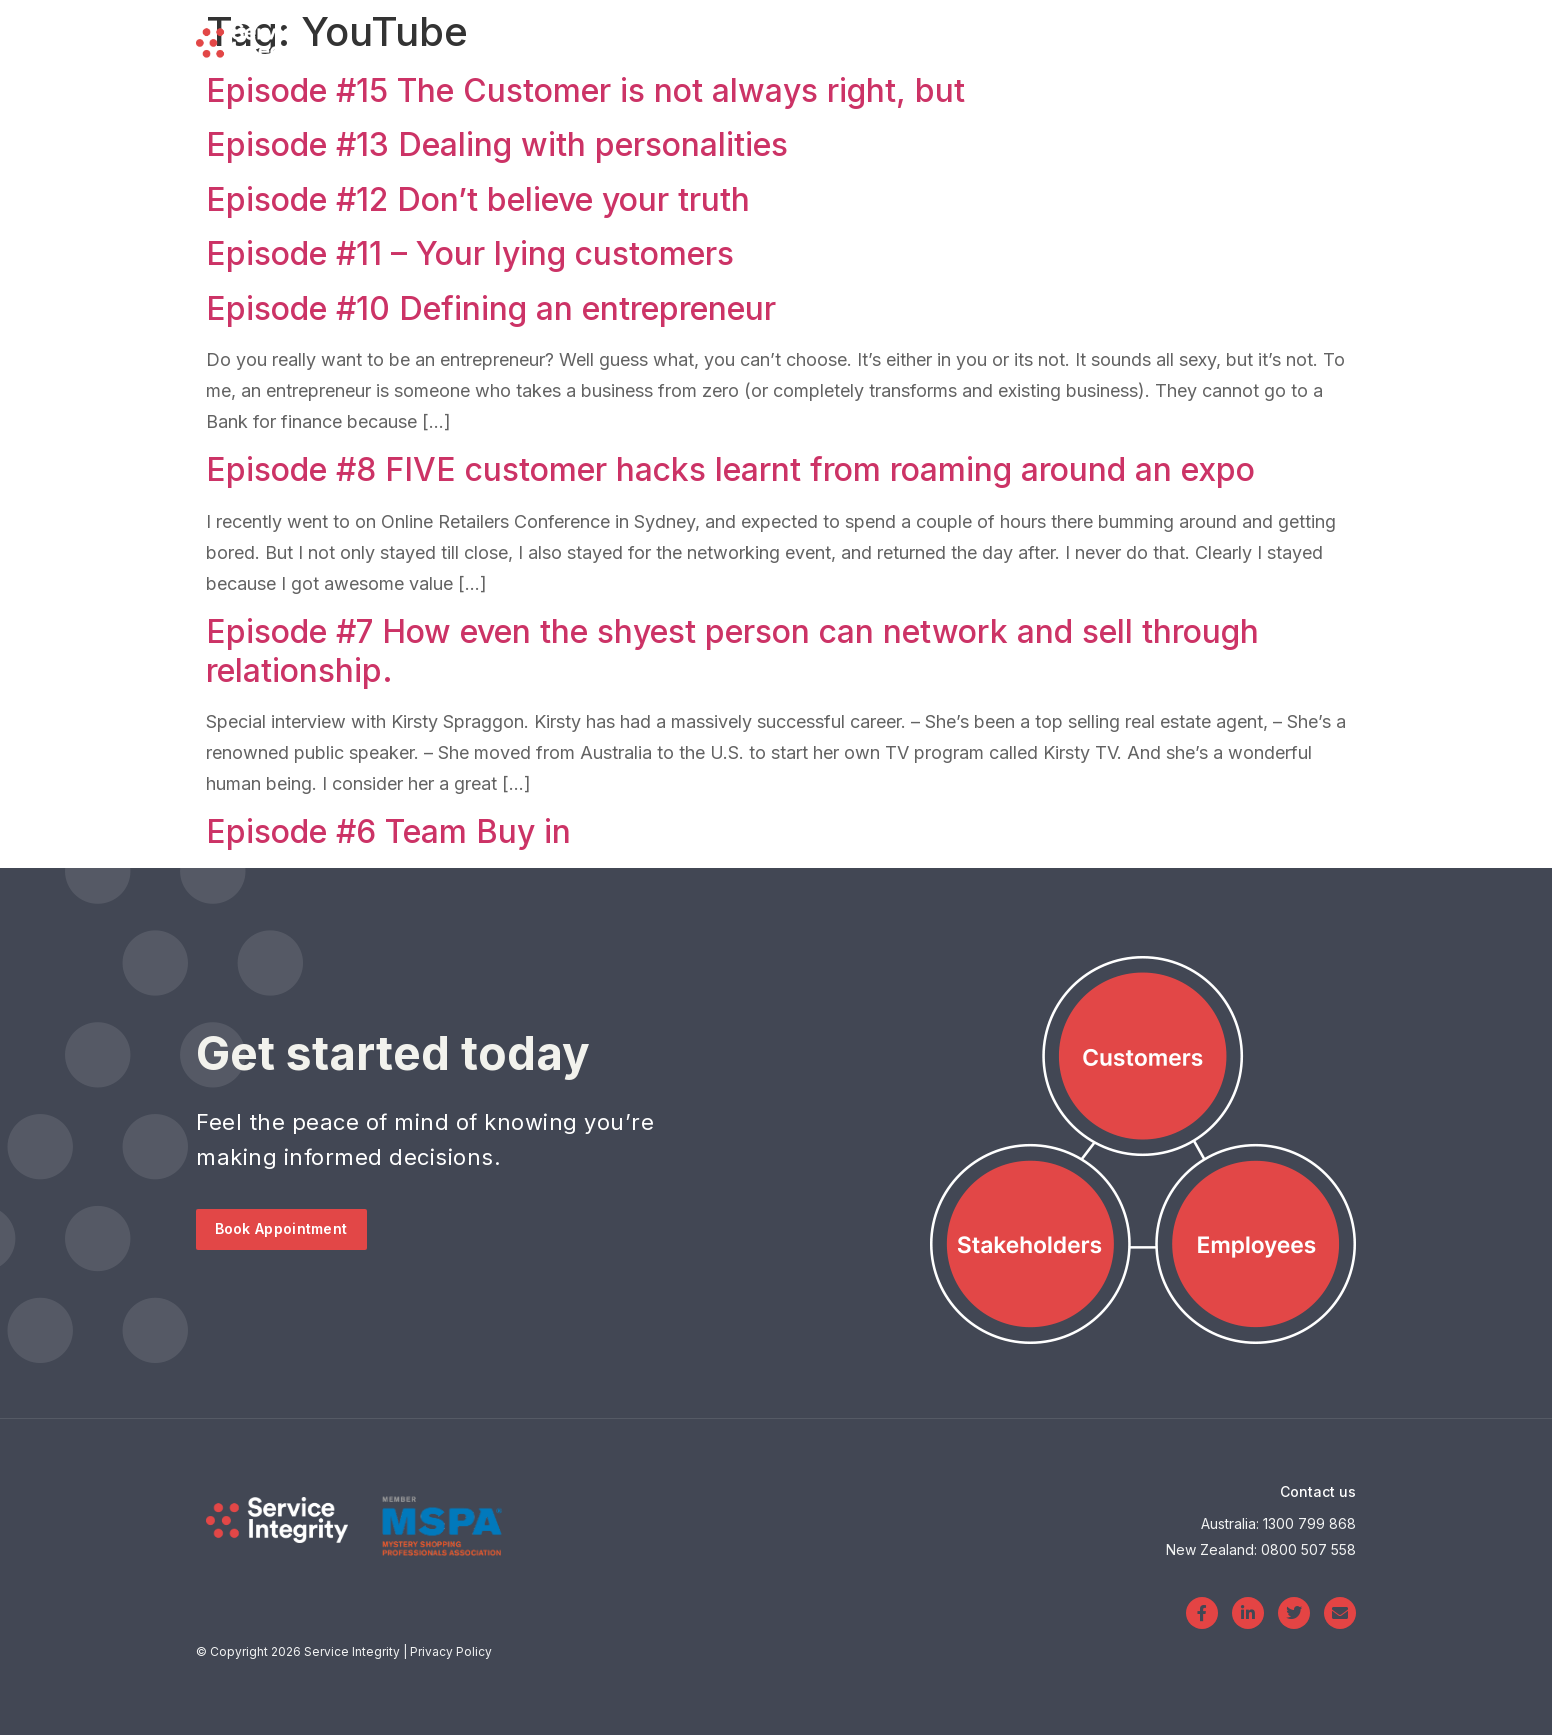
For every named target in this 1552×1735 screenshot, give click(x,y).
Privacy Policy (451, 1651)
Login (1187, 40)
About (1078, 39)
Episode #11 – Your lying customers (470, 253)
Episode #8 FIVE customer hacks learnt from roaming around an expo (730, 469)
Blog (982, 39)
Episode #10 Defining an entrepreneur (491, 308)
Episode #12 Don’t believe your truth (478, 199)
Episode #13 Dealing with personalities (497, 144)
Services (866, 40)
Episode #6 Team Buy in (388, 831)
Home (745, 39)
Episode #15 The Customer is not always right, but (585, 90)
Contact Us (1314, 39)
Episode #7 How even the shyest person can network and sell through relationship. (732, 650)
